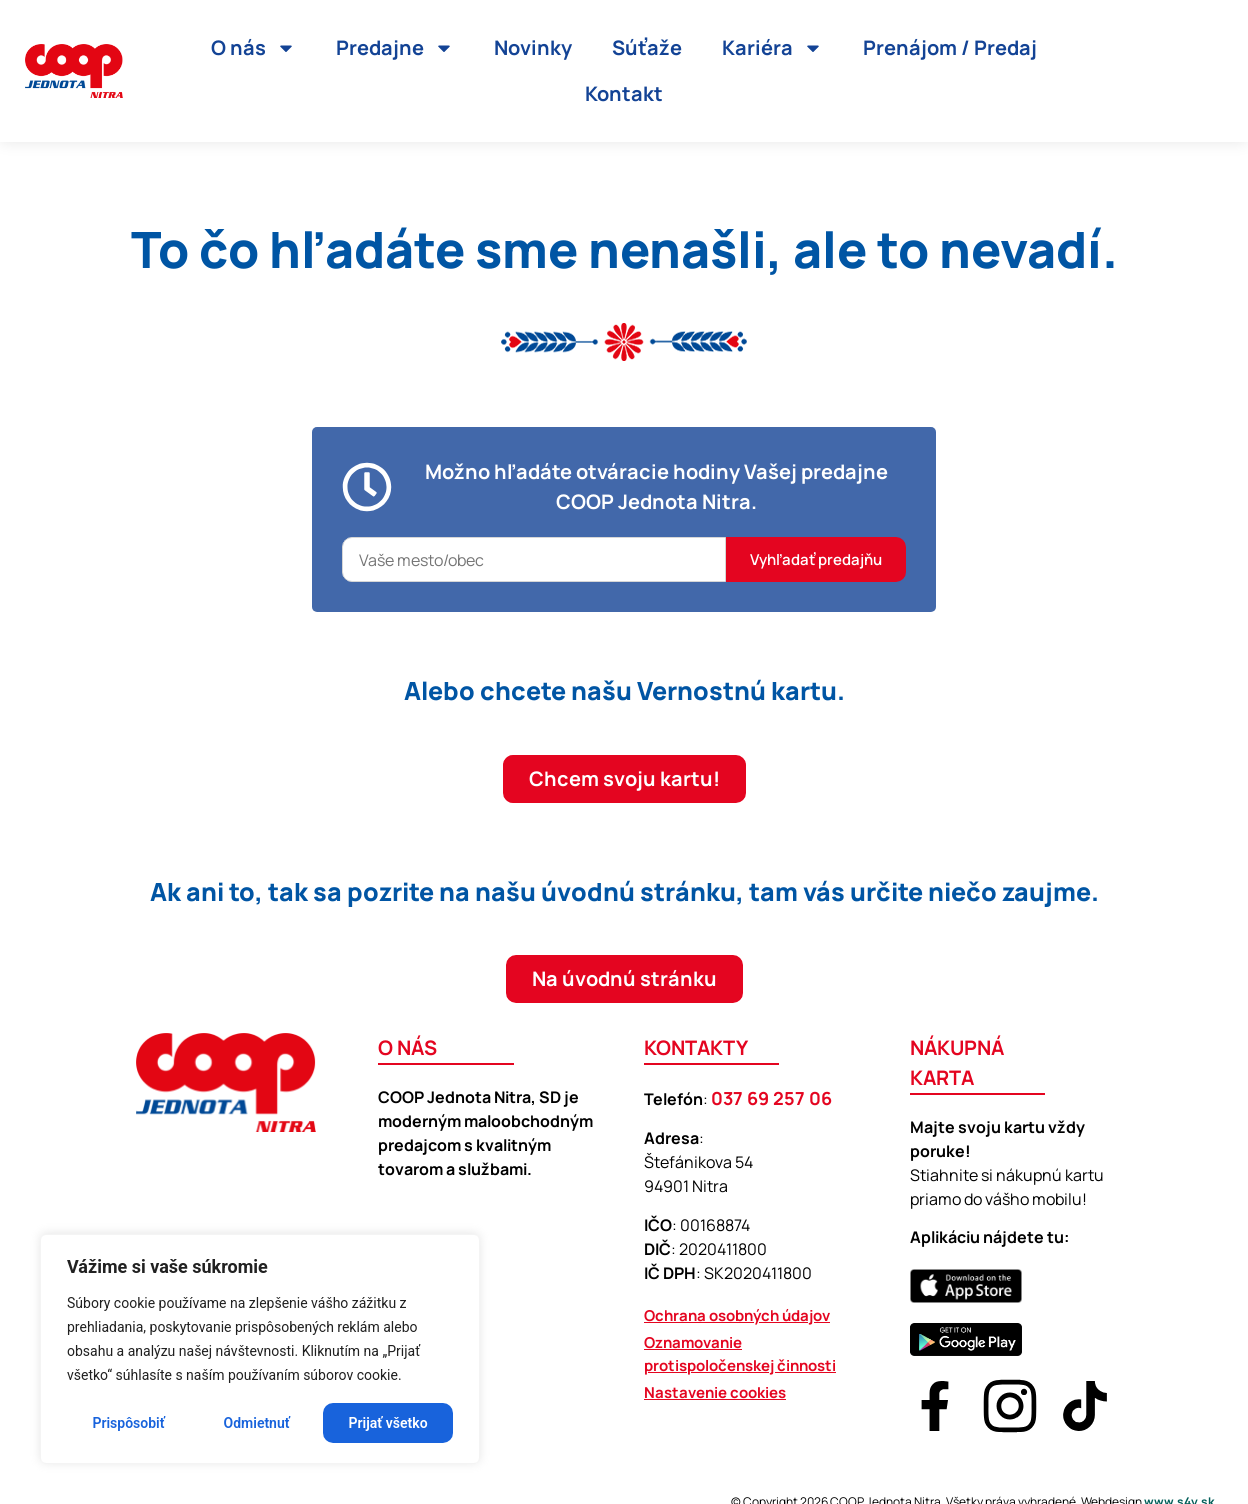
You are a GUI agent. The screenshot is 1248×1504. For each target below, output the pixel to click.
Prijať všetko (388, 1423)
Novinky (533, 47)
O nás (253, 48)
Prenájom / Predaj (950, 47)
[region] (260, 1349)
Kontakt (624, 93)
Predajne (395, 48)
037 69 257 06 (771, 1098)
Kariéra (772, 48)
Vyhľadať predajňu (816, 559)
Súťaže (647, 47)
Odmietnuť (257, 1423)
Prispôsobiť (128, 1423)
